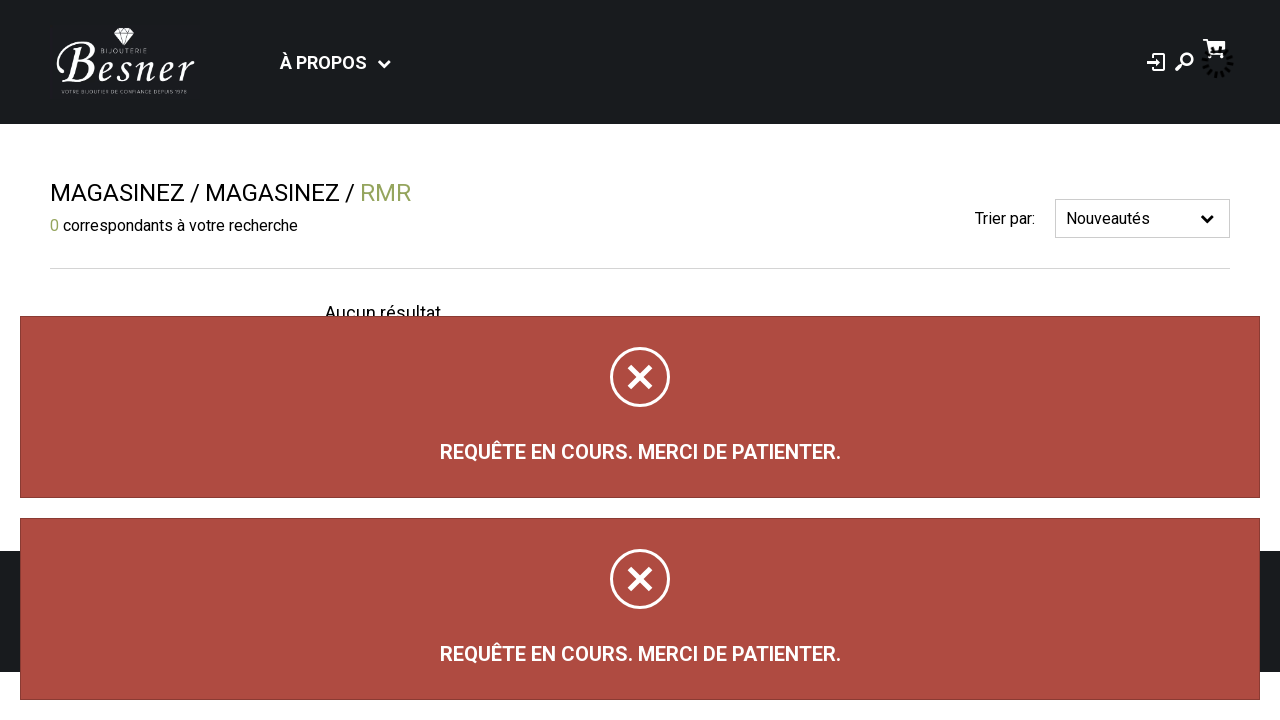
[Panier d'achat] (1216, 46)
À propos (323, 62)
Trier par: (1005, 218)
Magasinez (117, 193)
